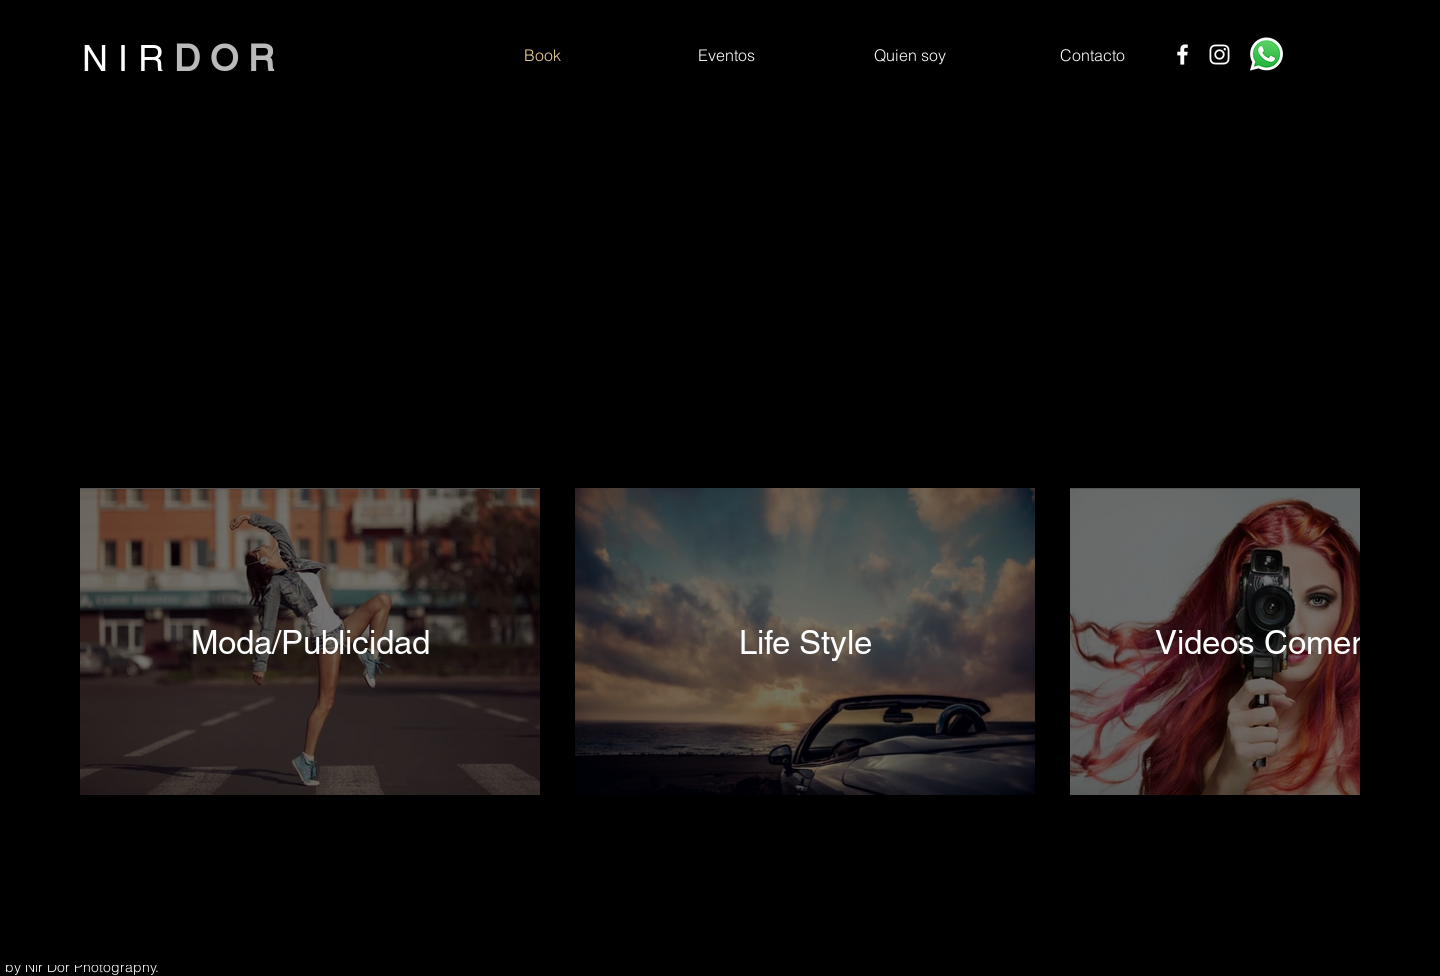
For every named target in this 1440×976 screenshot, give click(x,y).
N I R (128, 58)
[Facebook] (1182, 54)
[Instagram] (1219, 54)
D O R (224, 58)
